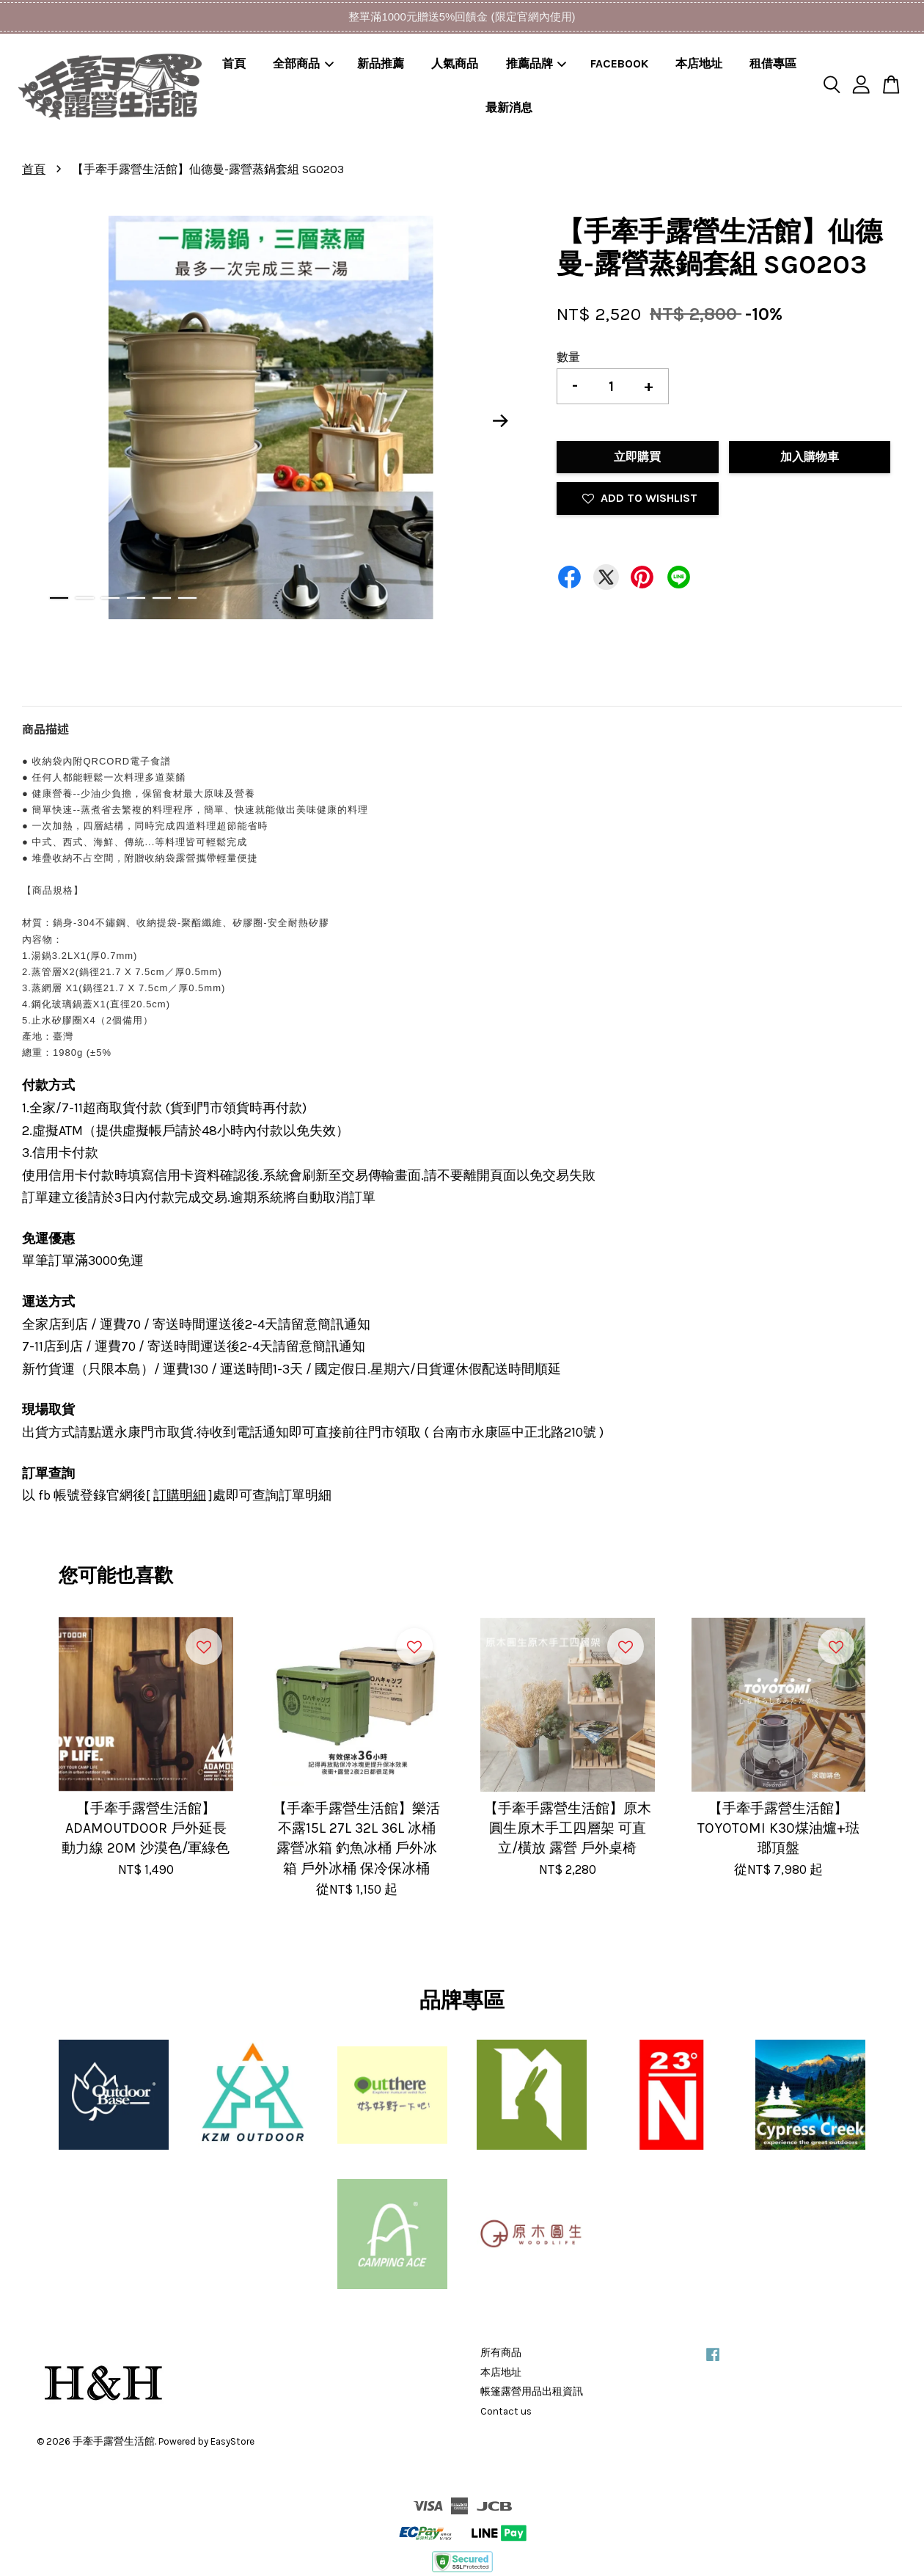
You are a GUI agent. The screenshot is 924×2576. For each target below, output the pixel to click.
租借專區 (772, 63)
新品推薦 (380, 63)
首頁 (234, 63)
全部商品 (303, 63)
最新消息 (508, 107)
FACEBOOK (619, 63)
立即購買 (637, 457)
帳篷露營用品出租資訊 (531, 2391)
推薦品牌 (536, 63)
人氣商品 (454, 63)
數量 (568, 357)
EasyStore (232, 2441)
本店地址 (698, 63)
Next (500, 420)
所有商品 (500, 2352)
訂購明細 (179, 1495)
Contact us (506, 2411)
